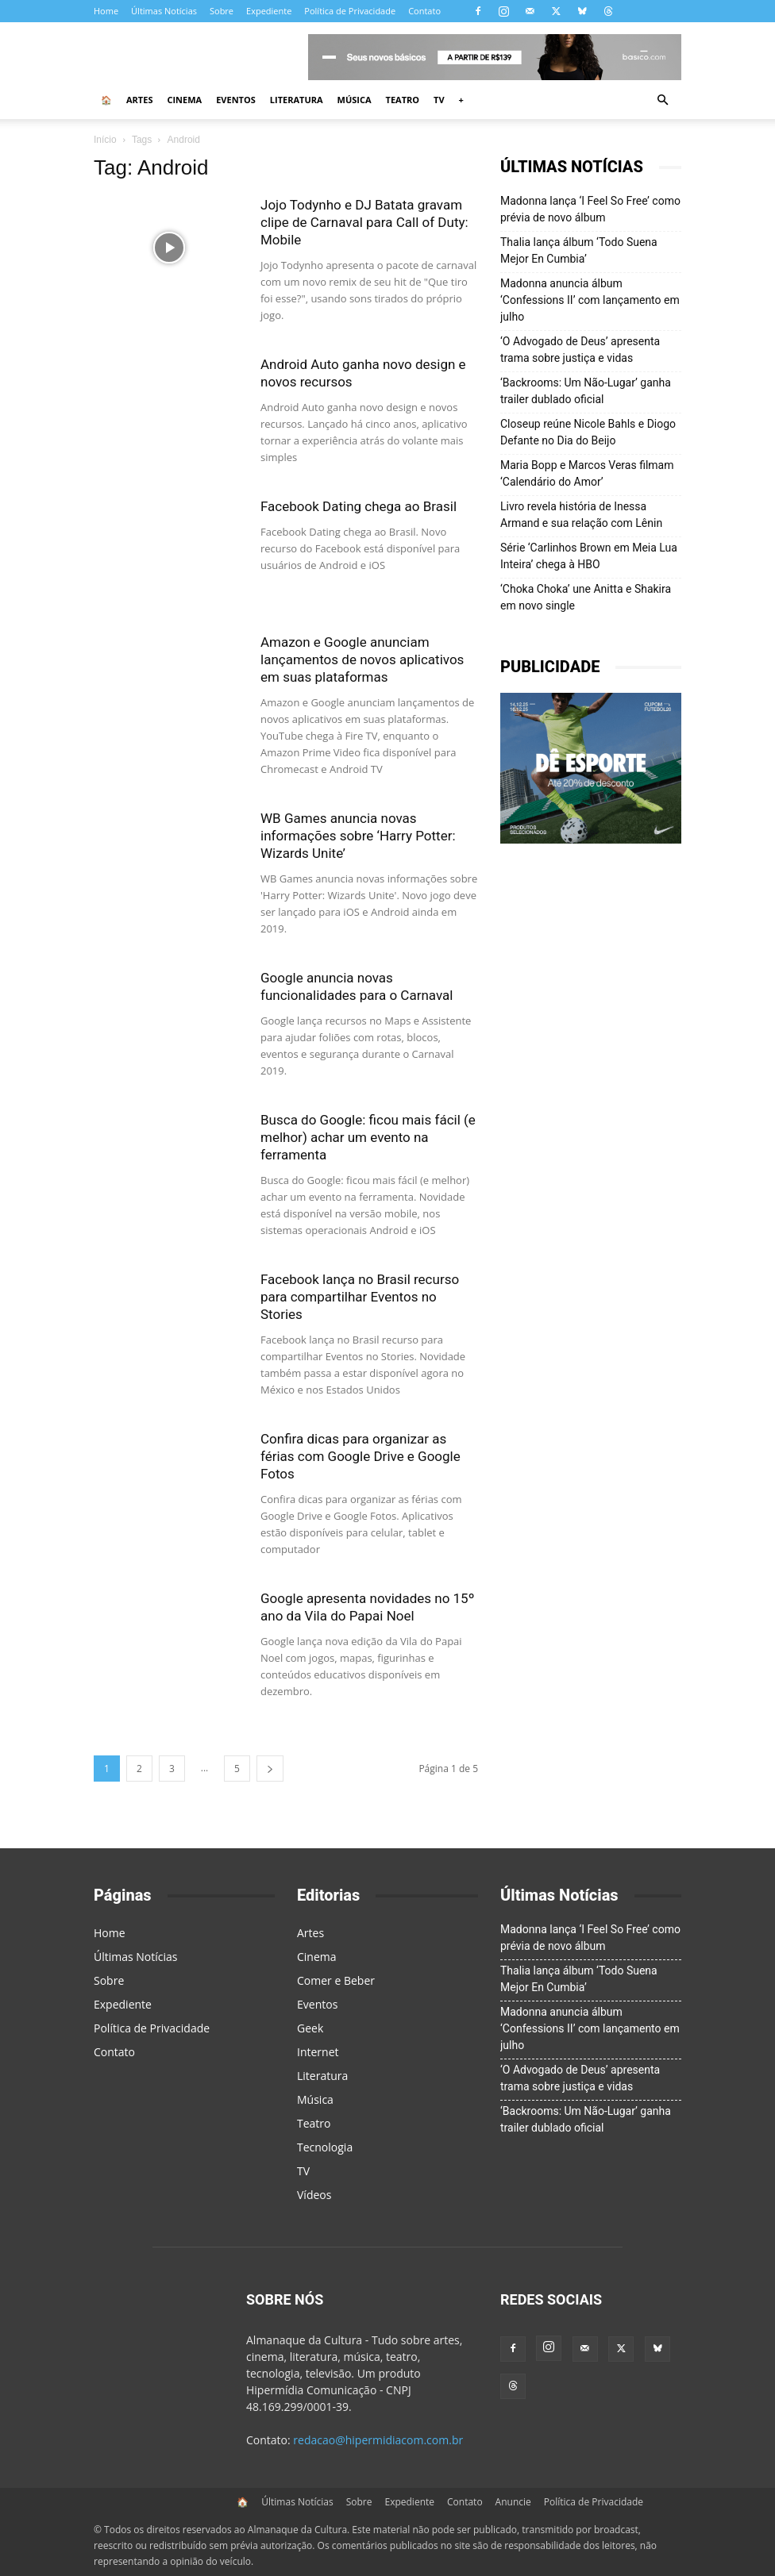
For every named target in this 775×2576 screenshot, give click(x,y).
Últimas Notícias (164, 11)
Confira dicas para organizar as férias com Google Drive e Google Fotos (360, 1456)
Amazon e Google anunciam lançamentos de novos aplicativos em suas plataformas (362, 659)
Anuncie (513, 2502)
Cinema (184, 100)
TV (439, 100)
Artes (139, 100)
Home (106, 11)
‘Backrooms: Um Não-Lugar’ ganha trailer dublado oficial (585, 391)
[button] (662, 100)
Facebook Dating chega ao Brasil (358, 506)
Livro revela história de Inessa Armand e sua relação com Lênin (581, 514)
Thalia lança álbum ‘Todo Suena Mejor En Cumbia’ (578, 250)
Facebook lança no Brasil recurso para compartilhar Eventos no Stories (359, 1296)
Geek (310, 2028)
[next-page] (269, 1768)
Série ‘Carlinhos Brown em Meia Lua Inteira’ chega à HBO (588, 556)
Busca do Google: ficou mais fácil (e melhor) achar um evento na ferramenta (368, 1137)
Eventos (236, 100)
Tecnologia (325, 2147)
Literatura (296, 100)
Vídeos (314, 2194)
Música (354, 100)
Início (105, 139)
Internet (318, 2051)
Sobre (221, 11)
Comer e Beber (336, 1980)
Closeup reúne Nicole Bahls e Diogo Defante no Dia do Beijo (588, 432)
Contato (424, 11)
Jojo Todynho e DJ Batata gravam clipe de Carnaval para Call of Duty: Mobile (364, 222)
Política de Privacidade (349, 11)
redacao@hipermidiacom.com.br (378, 2439)
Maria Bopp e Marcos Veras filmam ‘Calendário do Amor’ (587, 473)
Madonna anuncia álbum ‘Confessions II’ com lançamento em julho (590, 300)
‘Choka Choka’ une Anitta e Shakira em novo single (585, 597)
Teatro (403, 100)
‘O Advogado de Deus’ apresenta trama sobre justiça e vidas (580, 349)
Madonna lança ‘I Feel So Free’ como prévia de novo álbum (590, 209)
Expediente (268, 11)
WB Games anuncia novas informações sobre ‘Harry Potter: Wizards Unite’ (358, 835)
